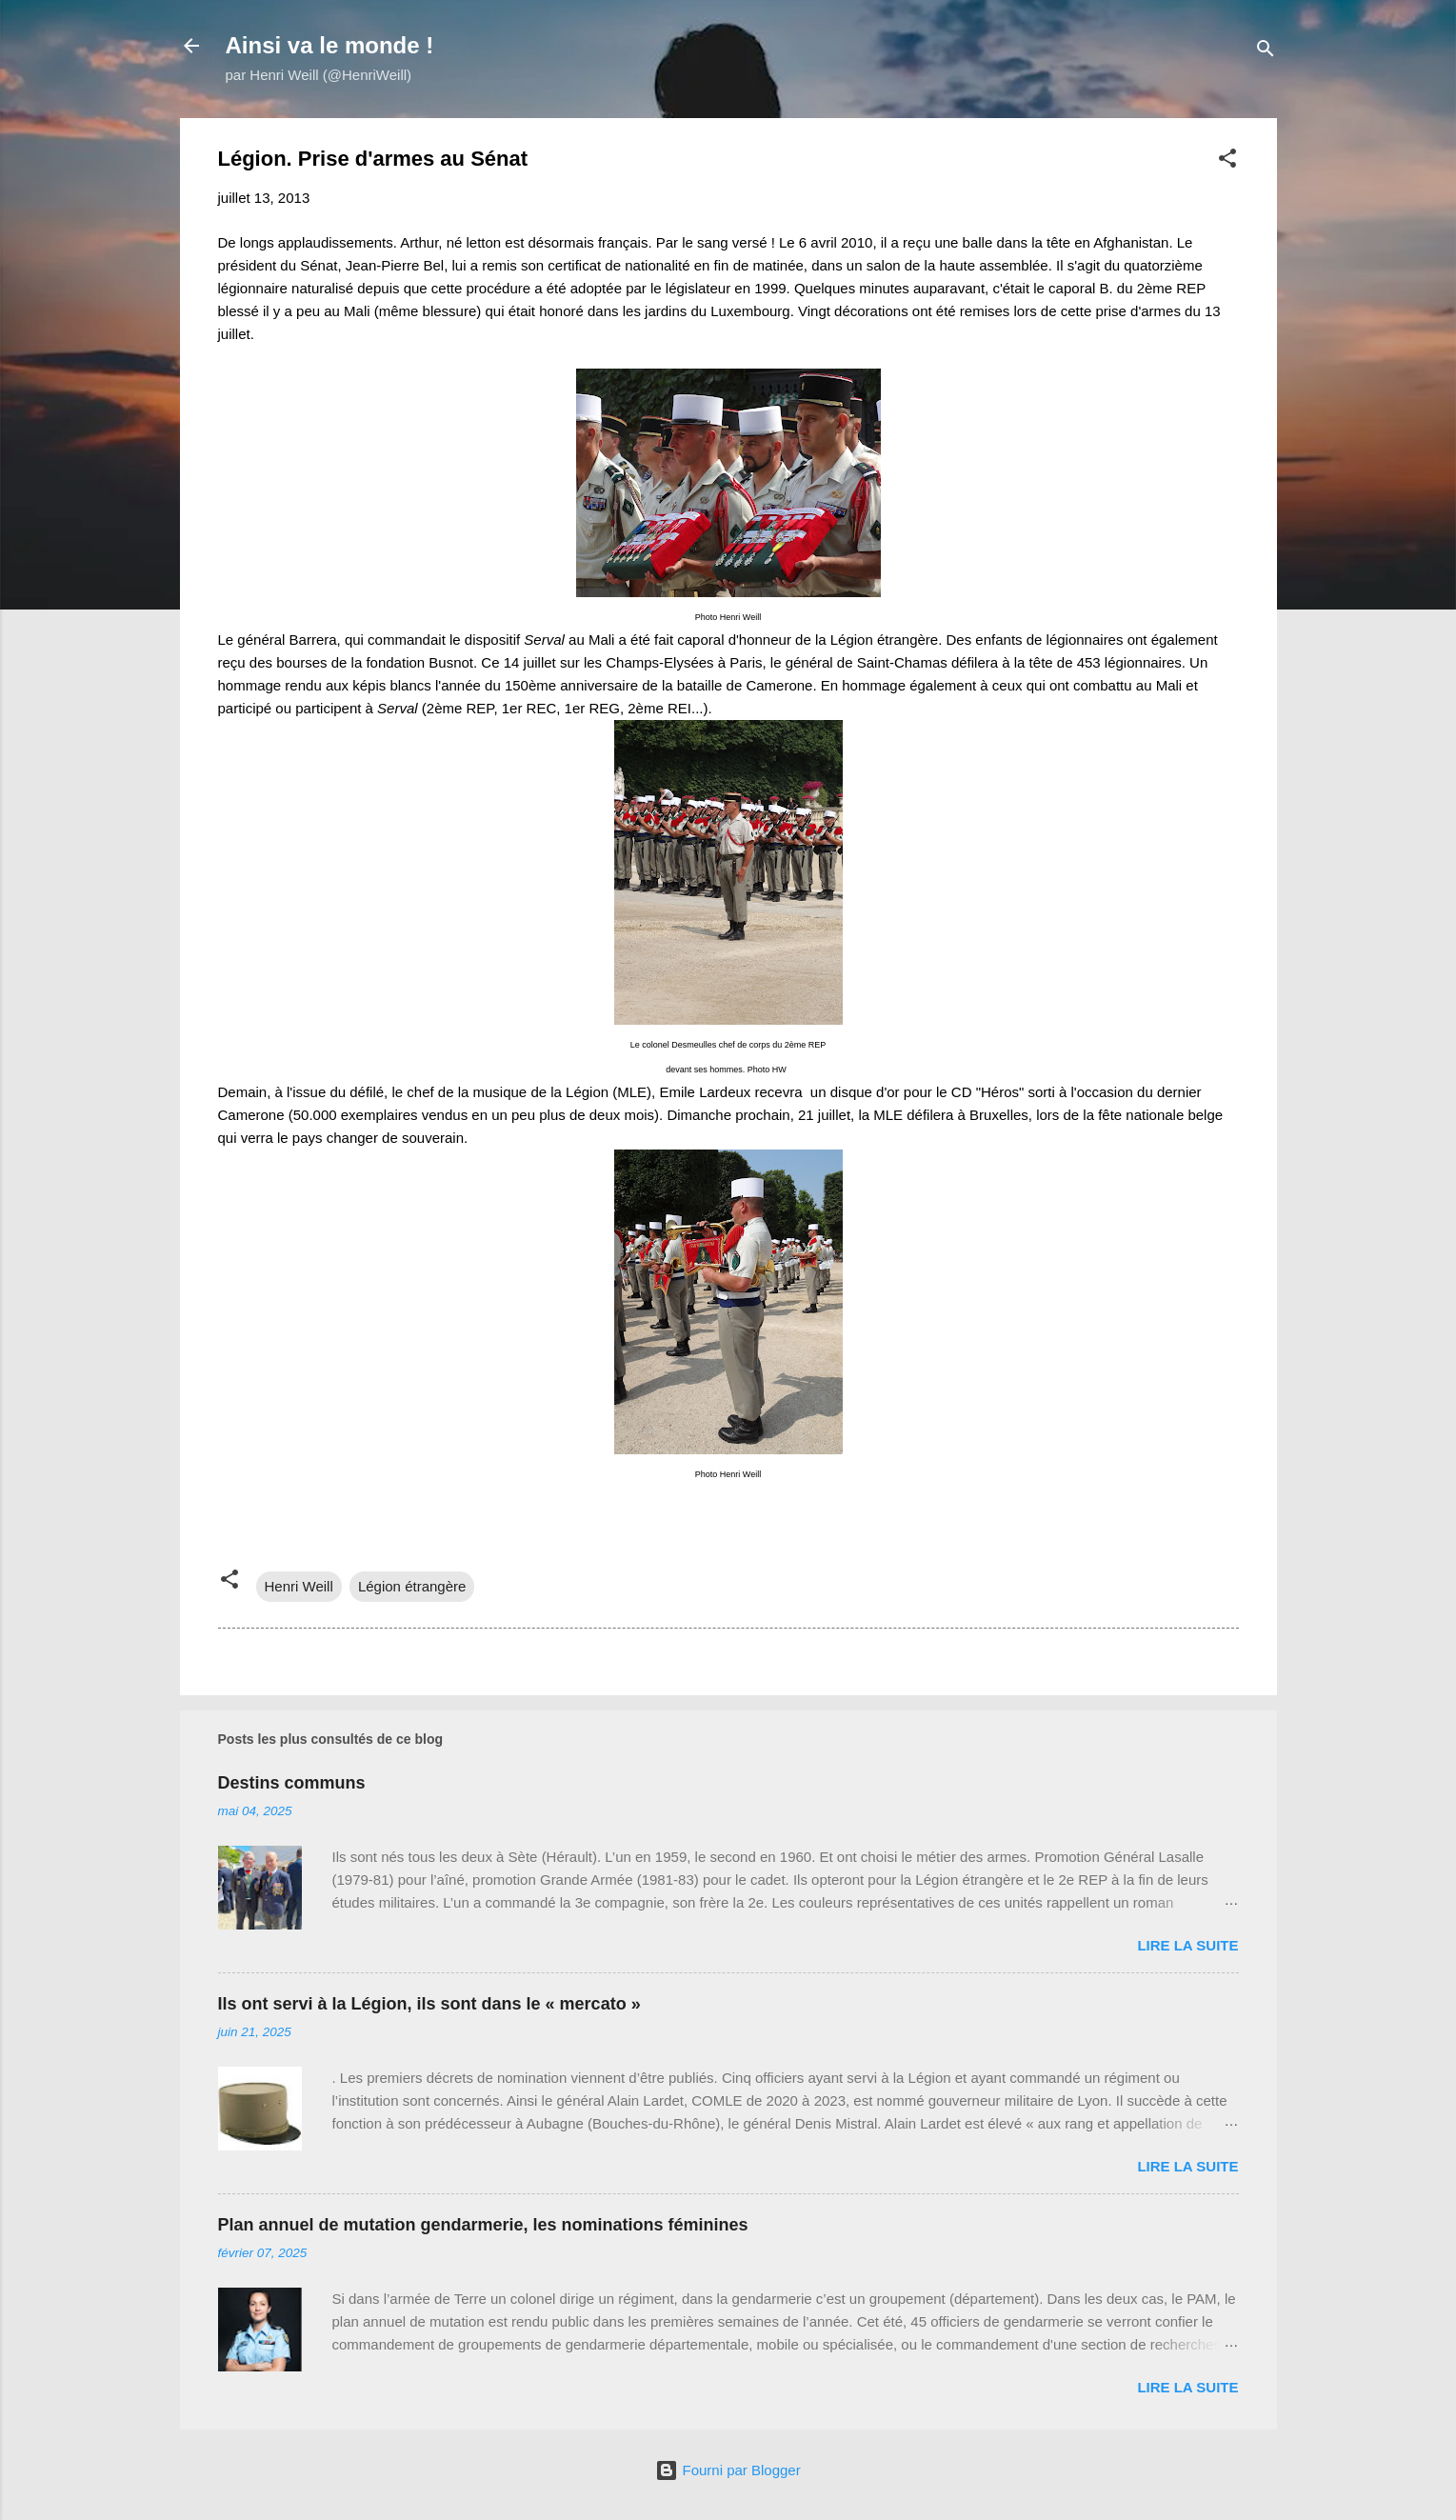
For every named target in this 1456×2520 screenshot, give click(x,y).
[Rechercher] (1265, 52)
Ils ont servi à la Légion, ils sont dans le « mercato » (429, 2003)
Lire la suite (1187, 1945)
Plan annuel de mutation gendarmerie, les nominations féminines (483, 2224)
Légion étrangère (412, 1586)
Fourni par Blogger (727, 2470)
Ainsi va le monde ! (330, 45)
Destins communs (292, 1782)
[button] (1227, 161)
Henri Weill (299, 1586)
